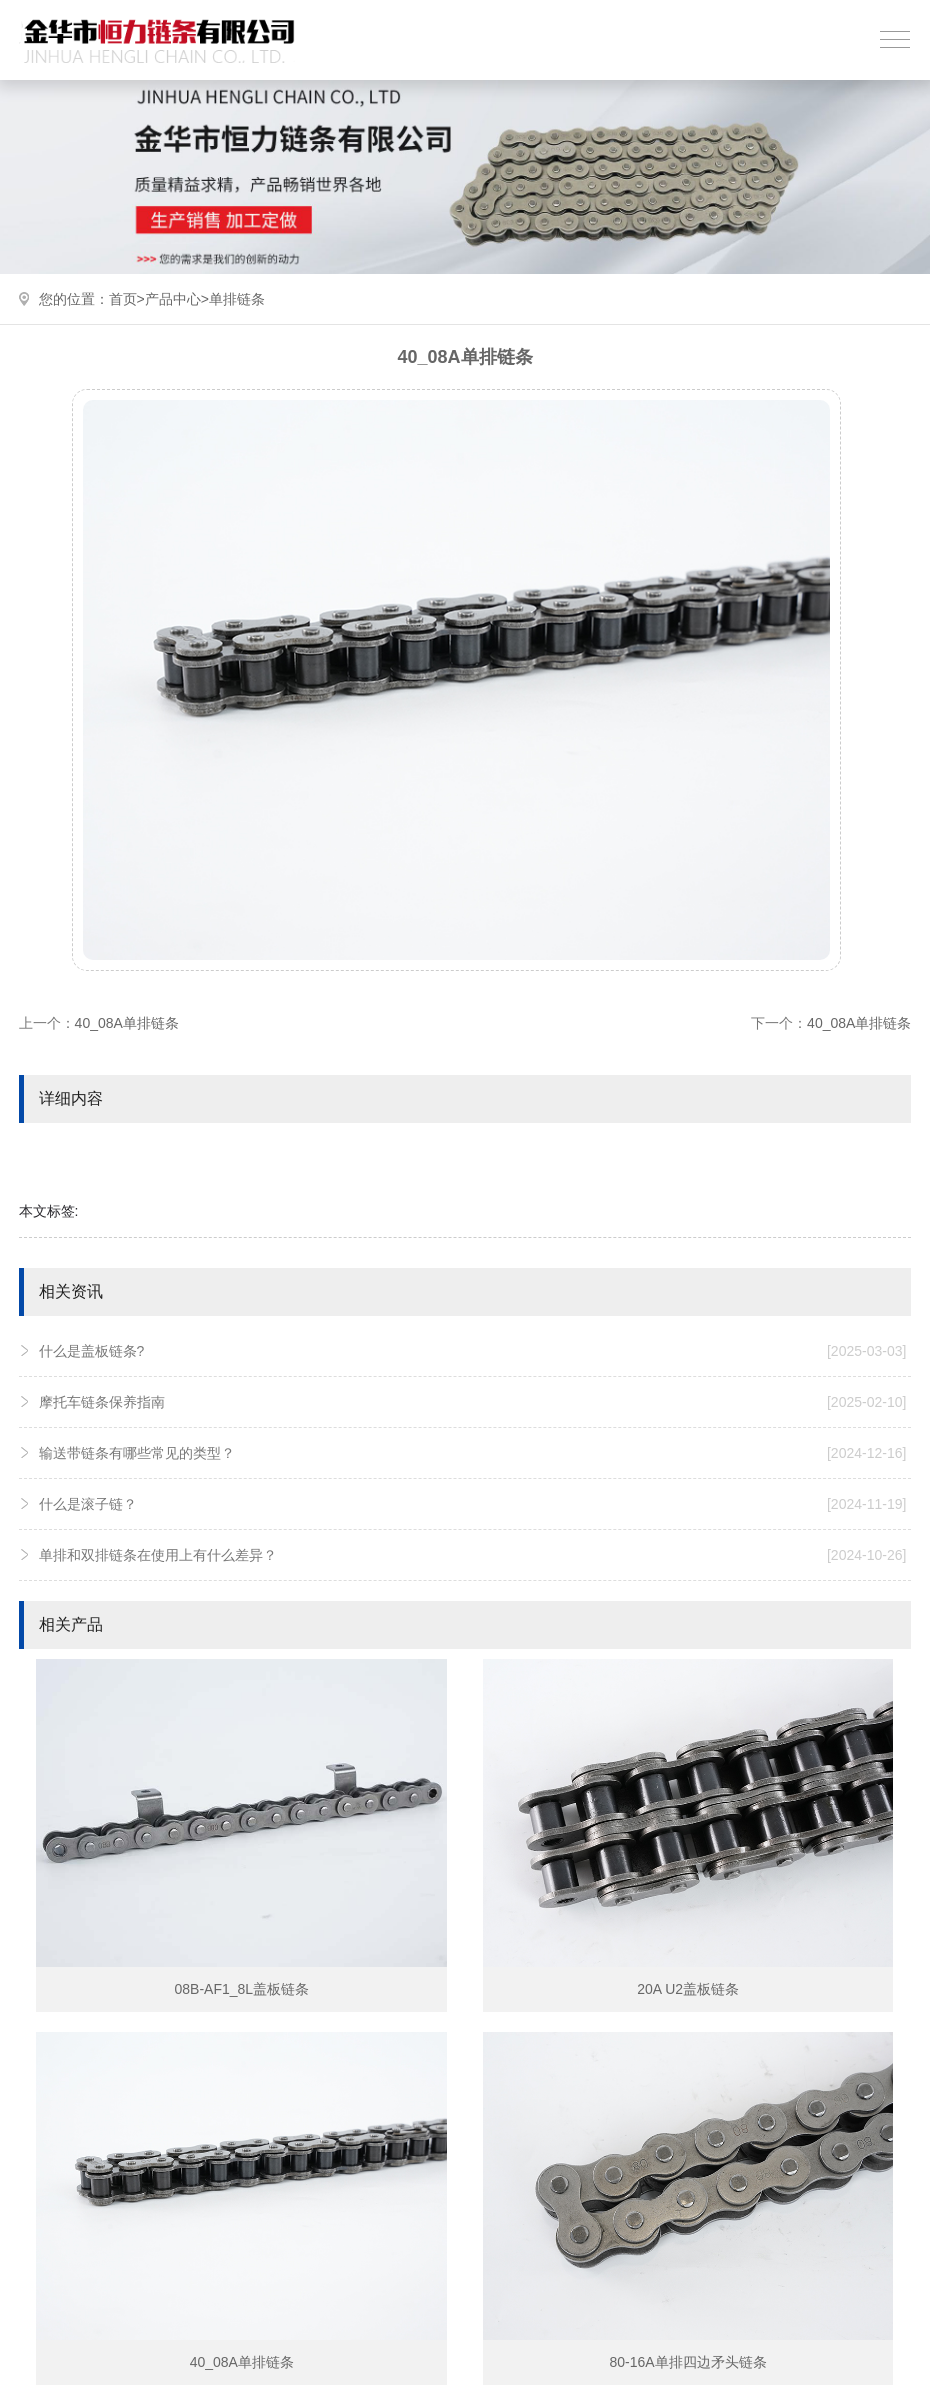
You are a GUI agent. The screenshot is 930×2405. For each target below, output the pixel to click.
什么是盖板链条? (473, 1351)
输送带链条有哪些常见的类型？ (473, 1453)
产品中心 (173, 299)
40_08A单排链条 (127, 1023)
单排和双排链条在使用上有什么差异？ (473, 1555)
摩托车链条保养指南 (473, 1402)
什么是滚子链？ (473, 1504)
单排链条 (237, 299)
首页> (127, 299)
